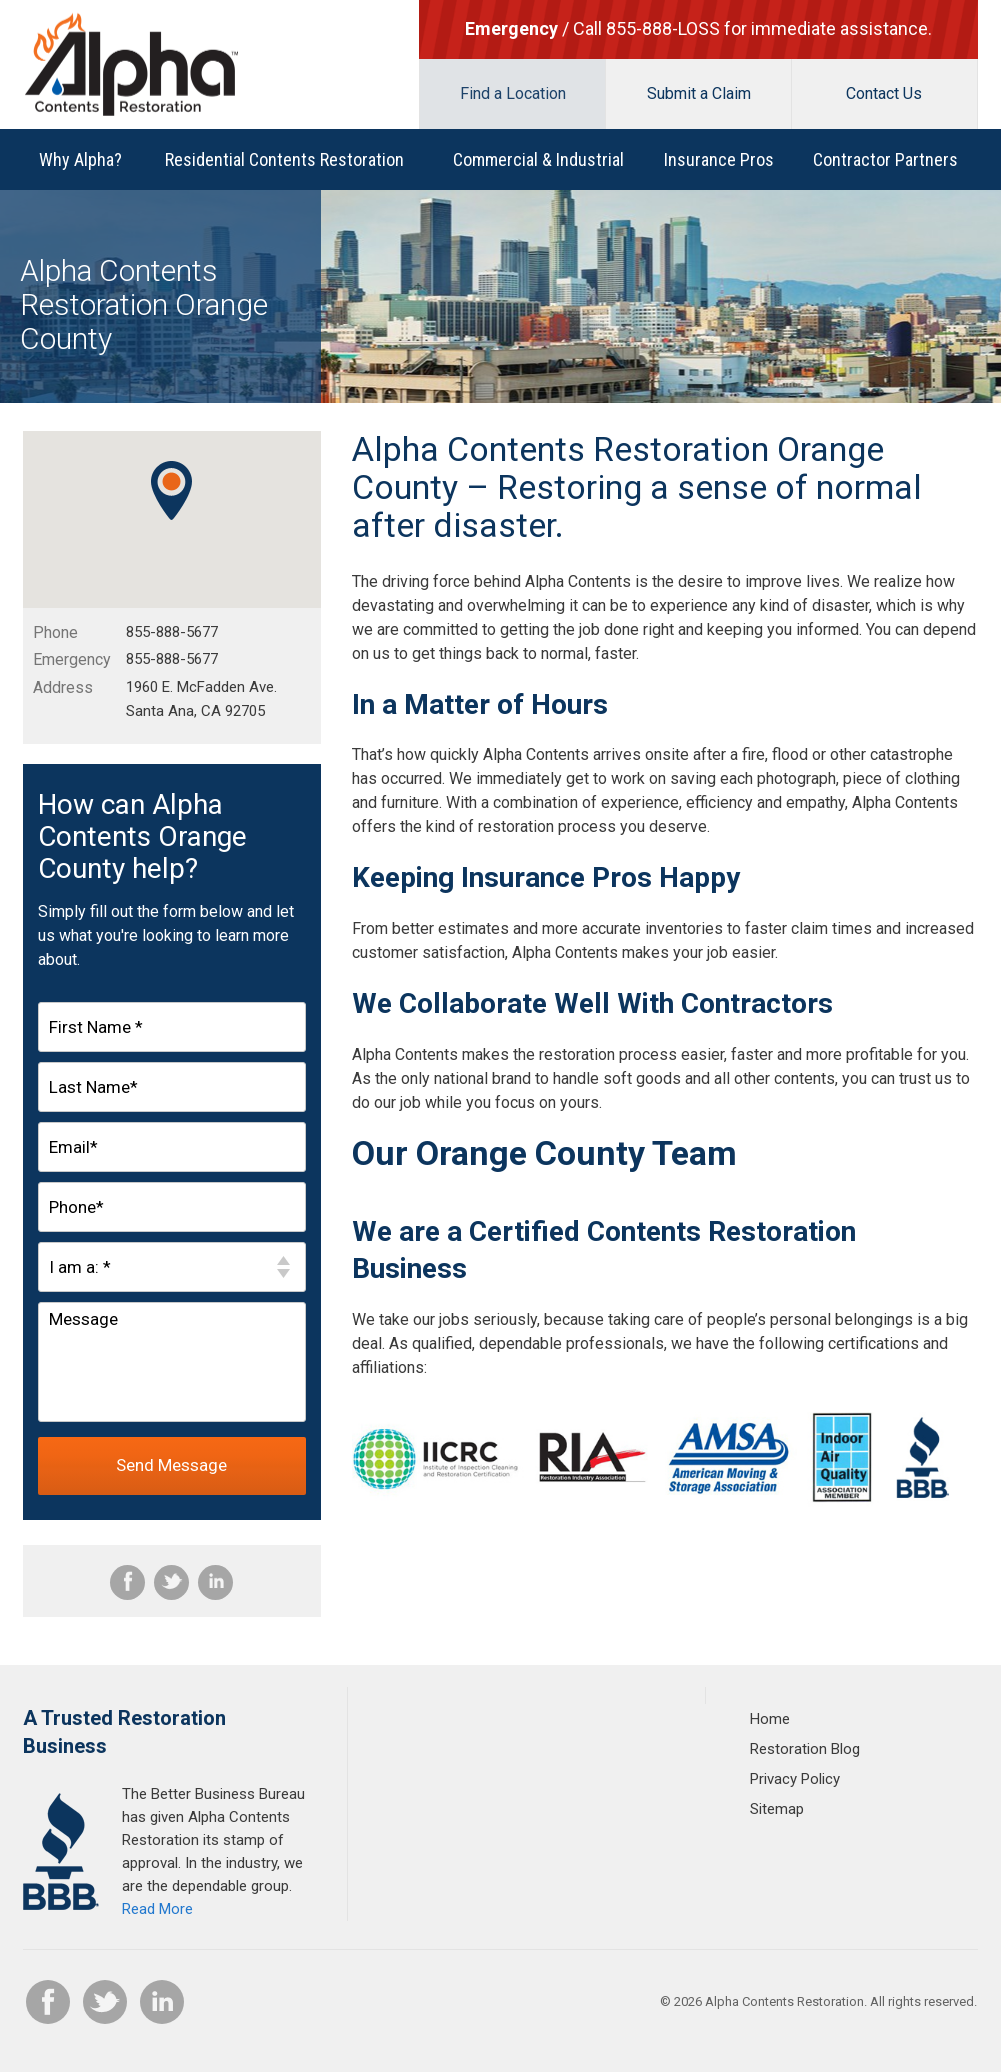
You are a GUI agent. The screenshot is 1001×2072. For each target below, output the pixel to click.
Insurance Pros (719, 159)
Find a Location (513, 93)
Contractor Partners (885, 159)
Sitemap (777, 1809)
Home (770, 1719)
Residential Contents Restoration (284, 159)
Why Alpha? (80, 159)
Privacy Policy (795, 1779)
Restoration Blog (805, 1749)
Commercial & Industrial (538, 159)
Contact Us (884, 93)
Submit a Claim (699, 93)
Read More (157, 1909)
